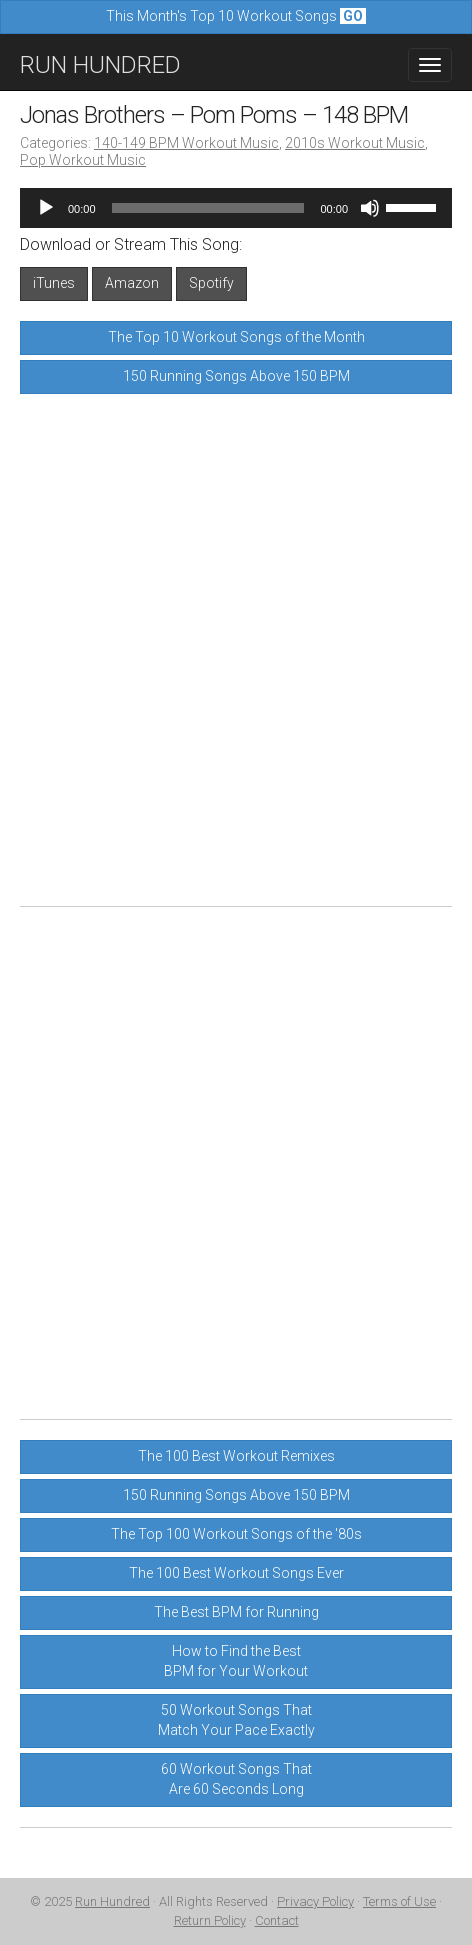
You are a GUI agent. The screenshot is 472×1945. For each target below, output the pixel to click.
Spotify (211, 283)
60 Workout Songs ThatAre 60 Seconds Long (236, 1779)
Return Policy (210, 1920)
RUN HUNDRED (100, 65)
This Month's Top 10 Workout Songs (236, 16)
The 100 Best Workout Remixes (236, 1456)
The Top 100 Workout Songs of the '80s (236, 1534)
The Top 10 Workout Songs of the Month (236, 337)
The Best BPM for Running (236, 1612)
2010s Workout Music (355, 143)
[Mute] (370, 208)
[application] (236, 208)
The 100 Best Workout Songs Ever (236, 1573)
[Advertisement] (236, 650)
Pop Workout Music (83, 160)
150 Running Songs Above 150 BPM (236, 376)
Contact (277, 1920)
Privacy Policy (315, 1901)
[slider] (208, 208)
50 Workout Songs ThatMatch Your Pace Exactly (236, 1720)
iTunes (54, 283)
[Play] (46, 208)
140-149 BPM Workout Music (186, 143)
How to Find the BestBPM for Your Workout (236, 1661)
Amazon (132, 283)
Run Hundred (112, 1901)
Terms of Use (399, 1901)
